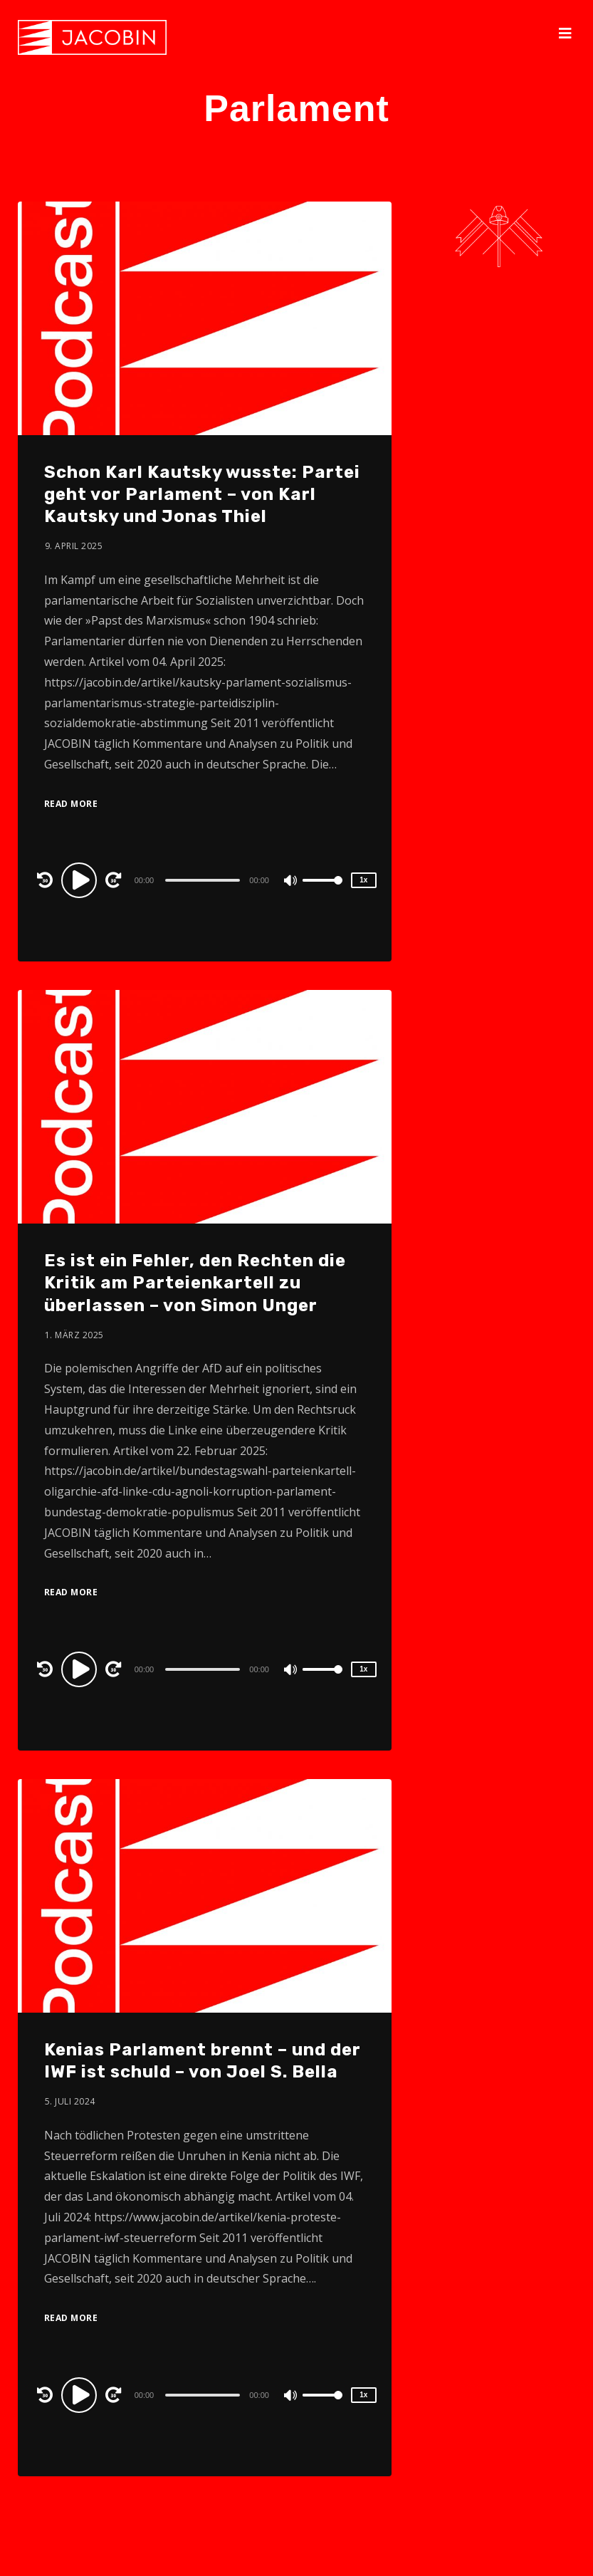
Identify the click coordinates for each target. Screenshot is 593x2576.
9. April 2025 (74, 546)
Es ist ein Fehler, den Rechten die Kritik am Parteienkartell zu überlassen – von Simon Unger (195, 1283)
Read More (71, 804)
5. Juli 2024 (70, 2101)
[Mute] (291, 882)
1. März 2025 (74, 1335)
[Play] (81, 879)
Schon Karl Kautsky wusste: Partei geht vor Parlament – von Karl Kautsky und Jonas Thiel (202, 494)
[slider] (202, 880)
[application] (204, 879)
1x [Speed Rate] (363, 880)
